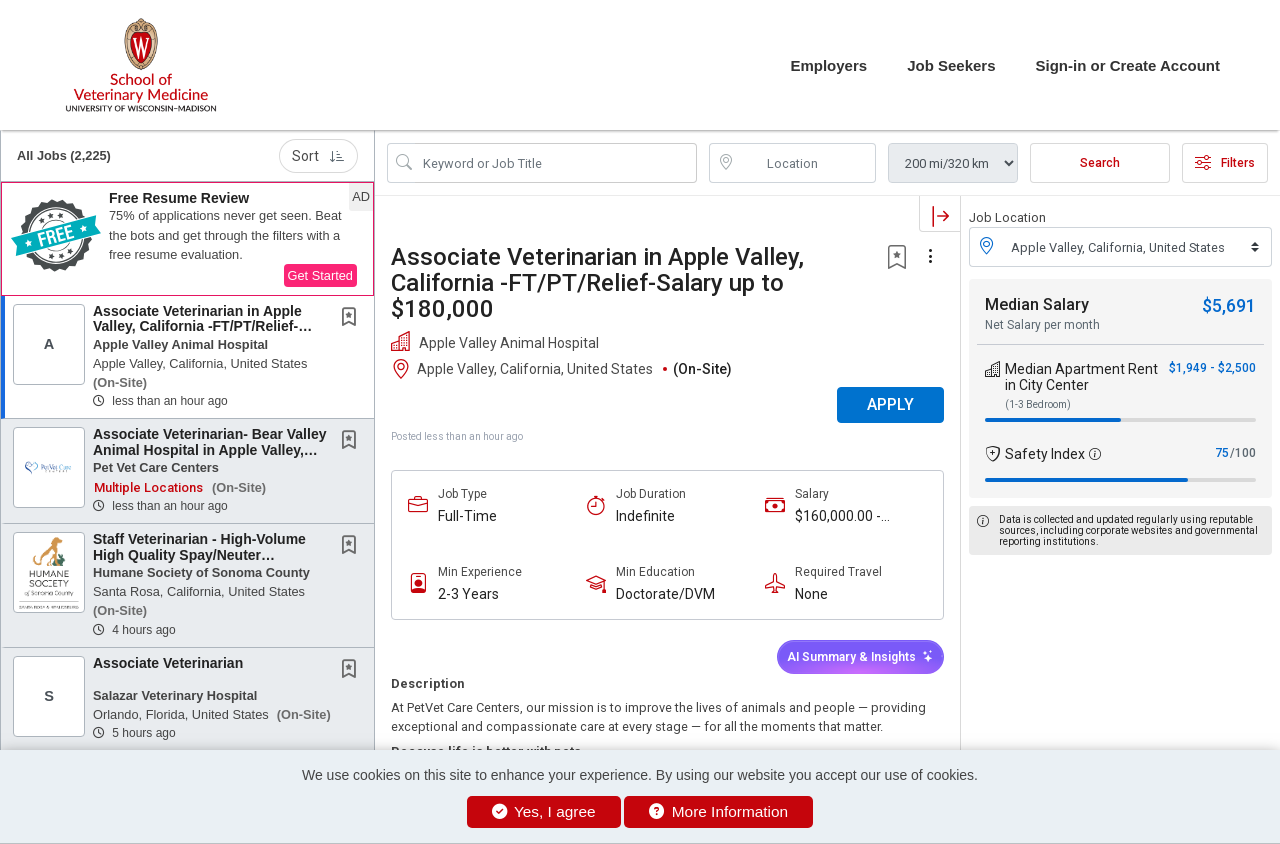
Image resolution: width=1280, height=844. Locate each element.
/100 (1243, 453)
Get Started (320, 275)
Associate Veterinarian (168, 663)
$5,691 (1229, 305)
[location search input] (807, 163)
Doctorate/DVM (665, 594)
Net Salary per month (1042, 325)
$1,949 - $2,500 (1212, 368)
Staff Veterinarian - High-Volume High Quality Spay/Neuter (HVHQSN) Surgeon (199, 554)
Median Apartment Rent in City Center (1081, 377)
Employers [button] (828, 65)
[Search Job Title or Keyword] (556, 163)
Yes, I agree (544, 811)
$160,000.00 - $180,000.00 (838, 516)
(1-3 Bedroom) (1038, 404)
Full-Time (467, 516)
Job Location (1007, 217)
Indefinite (645, 516)
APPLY (890, 404)
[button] (187, 239)
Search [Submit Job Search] (1100, 163)
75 (1222, 453)
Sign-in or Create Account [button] (1128, 65)
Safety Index (1045, 454)
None (811, 594)
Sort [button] (318, 156)
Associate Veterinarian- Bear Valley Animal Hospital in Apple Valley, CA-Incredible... (209, 449)
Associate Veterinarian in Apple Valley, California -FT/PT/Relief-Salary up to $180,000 (197, 326)
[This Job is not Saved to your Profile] (353, 319)
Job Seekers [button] (951, 65)
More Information (718, 811)
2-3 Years (468, 594)
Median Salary (1037, 304)
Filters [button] (1225, 163)
